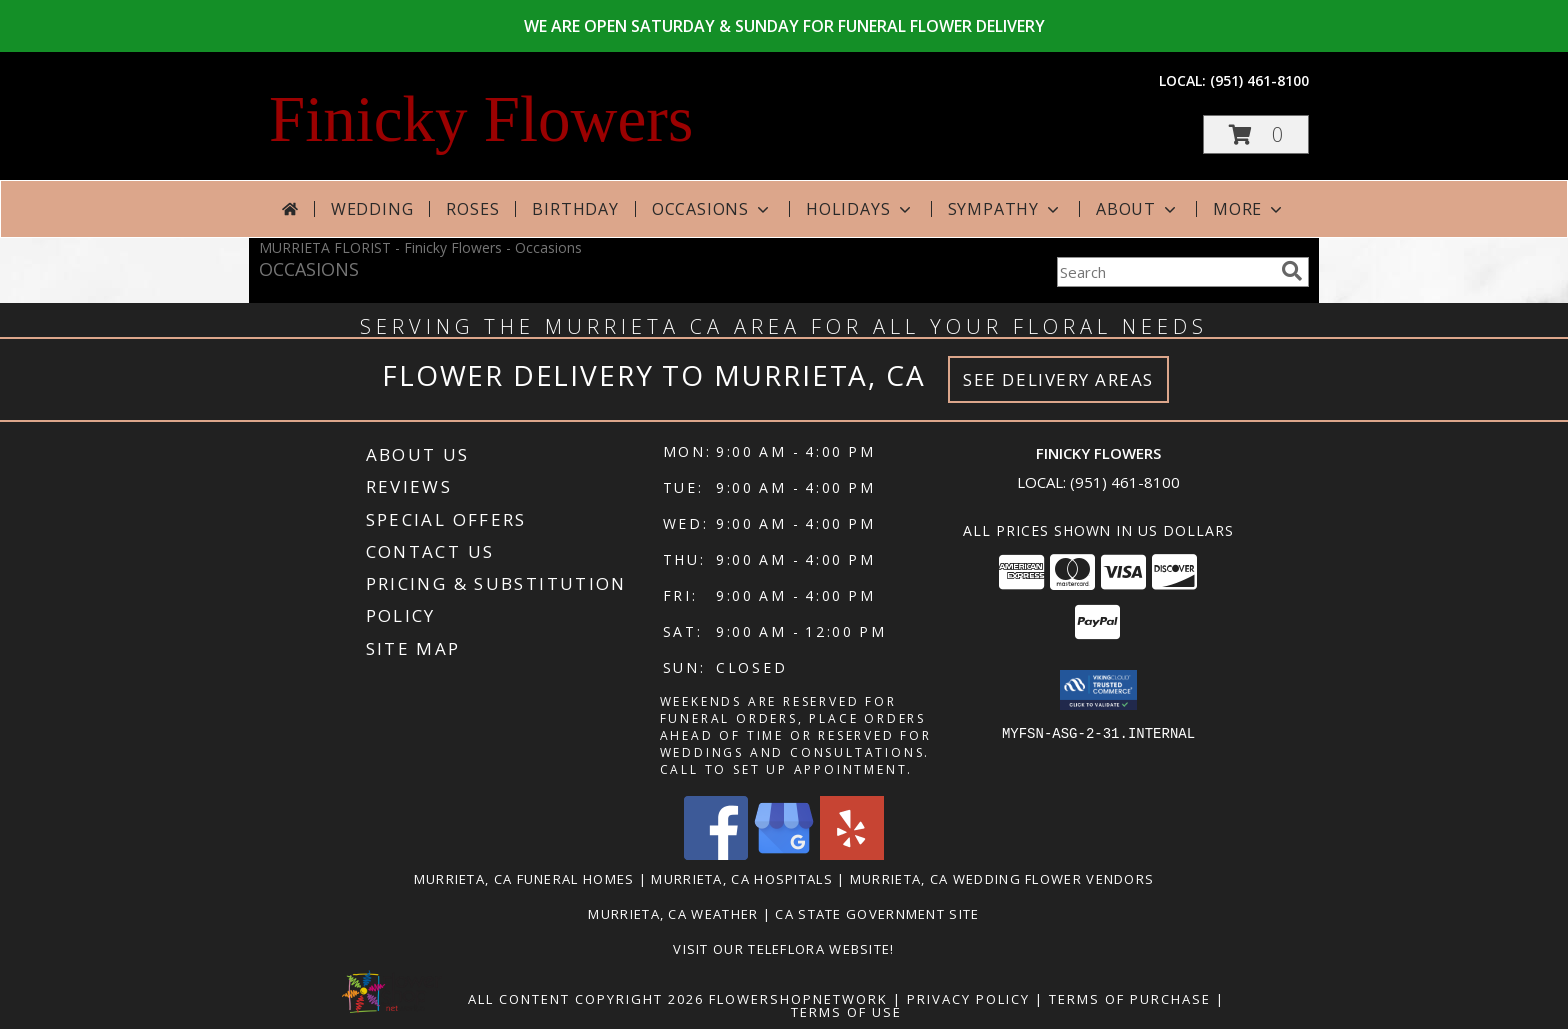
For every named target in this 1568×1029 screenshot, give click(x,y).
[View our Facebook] (716, 854)
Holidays (860, 209)
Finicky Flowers (481, 119)
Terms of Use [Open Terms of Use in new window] (846, 1012)
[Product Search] (1165, 272)
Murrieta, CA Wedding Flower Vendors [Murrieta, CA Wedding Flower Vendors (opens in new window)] (1002, 879)
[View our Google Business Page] (784, 854)
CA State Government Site (877, 914)
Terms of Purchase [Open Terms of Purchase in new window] (1130, 999)
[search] (1292, 271)
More (1249, 209)
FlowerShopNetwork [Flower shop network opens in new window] (798, 999)
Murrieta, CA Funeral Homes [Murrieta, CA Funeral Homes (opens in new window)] (524, 879)
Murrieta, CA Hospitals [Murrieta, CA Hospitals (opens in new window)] (742, 879)
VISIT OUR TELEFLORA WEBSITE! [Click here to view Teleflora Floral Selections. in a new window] (783, 949)
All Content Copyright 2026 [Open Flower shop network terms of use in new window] (586, 999)
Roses (472, 209)
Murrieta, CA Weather (673, 914)
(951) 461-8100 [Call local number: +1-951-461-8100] (1259, 80)
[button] (1256, 134)
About (1138, 209)
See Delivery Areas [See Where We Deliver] (1058, 379)
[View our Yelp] (852, 854)
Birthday (575, 209)
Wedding (372, 209)
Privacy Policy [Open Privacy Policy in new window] (968, 999)
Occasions (712, 209)
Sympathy (1005, 209)
